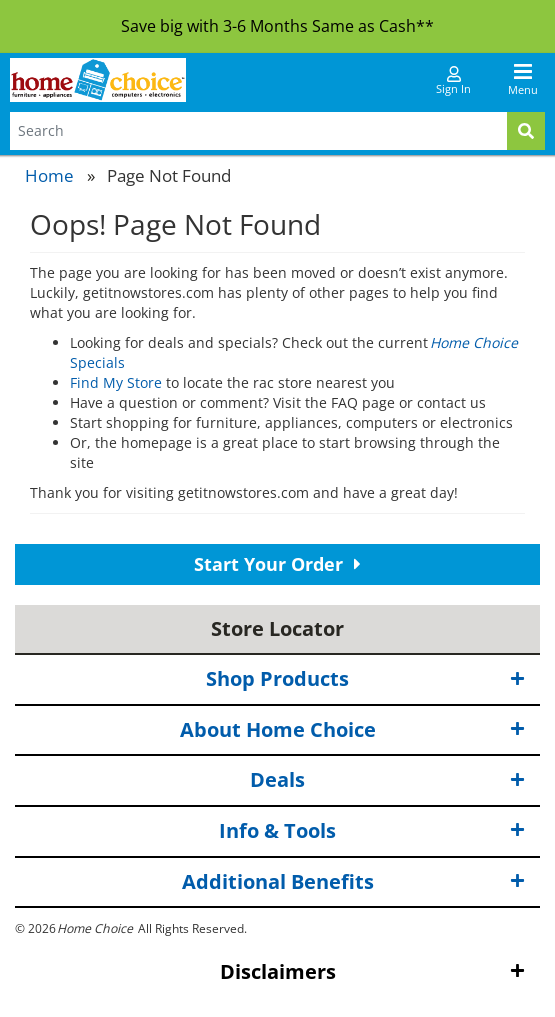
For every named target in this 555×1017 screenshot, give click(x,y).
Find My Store (116, 382)
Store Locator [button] (277, 628)
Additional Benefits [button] (354, 881)
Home (49, 175)
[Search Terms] (258, 131)
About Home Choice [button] (353, 730)
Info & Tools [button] (372, 831)
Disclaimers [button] (373, 972)
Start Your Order (277, 564)
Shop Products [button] (365, 679)
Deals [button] (387, 780)
